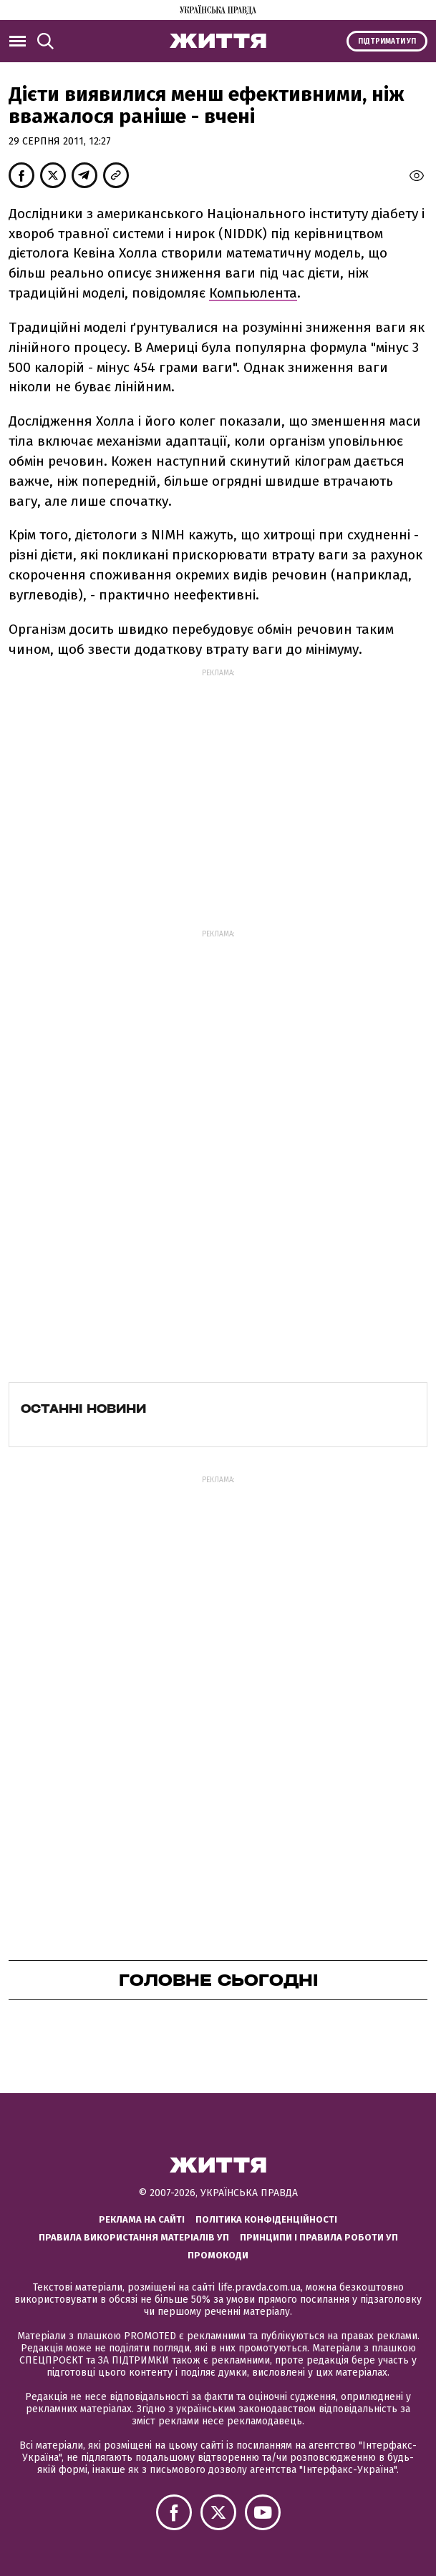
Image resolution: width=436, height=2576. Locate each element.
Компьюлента (253, 293)
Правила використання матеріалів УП (134, 2237)
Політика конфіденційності (266, 2219)
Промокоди (218, 2255)
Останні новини (83, 1408)
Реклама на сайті (142, 2219)
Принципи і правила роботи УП (319, 2237)
